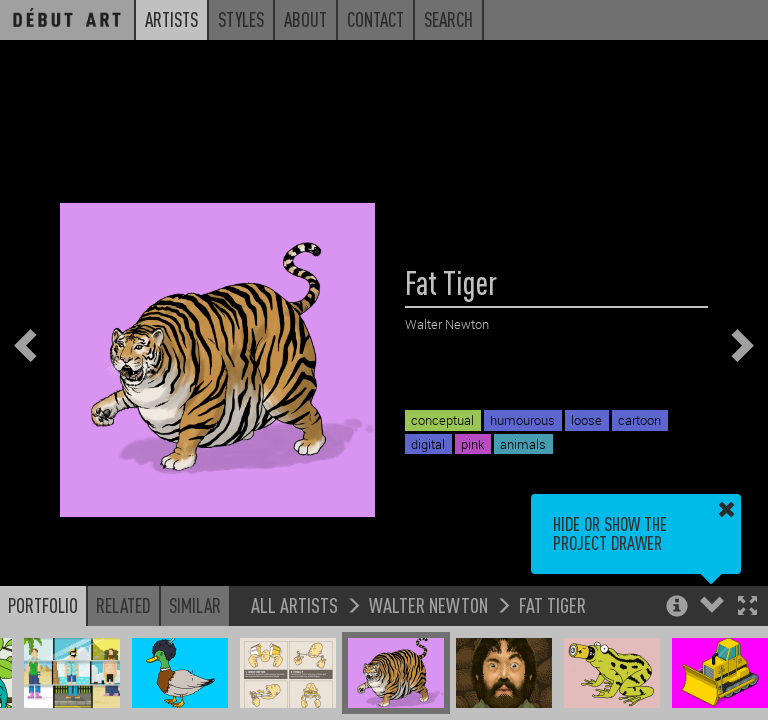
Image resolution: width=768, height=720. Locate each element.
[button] (747, 607)
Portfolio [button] (43, 605)
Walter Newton (428, 604)
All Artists (294, 604)
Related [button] (123, 605)
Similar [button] (195, 605)
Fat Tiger (552, 604)
